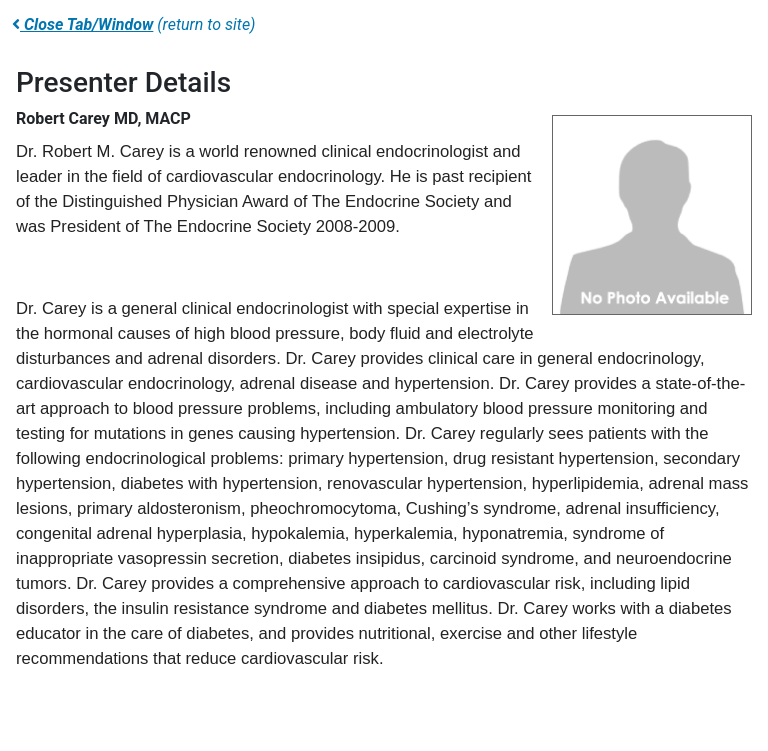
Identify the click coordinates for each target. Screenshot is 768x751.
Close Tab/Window (82, 24)
